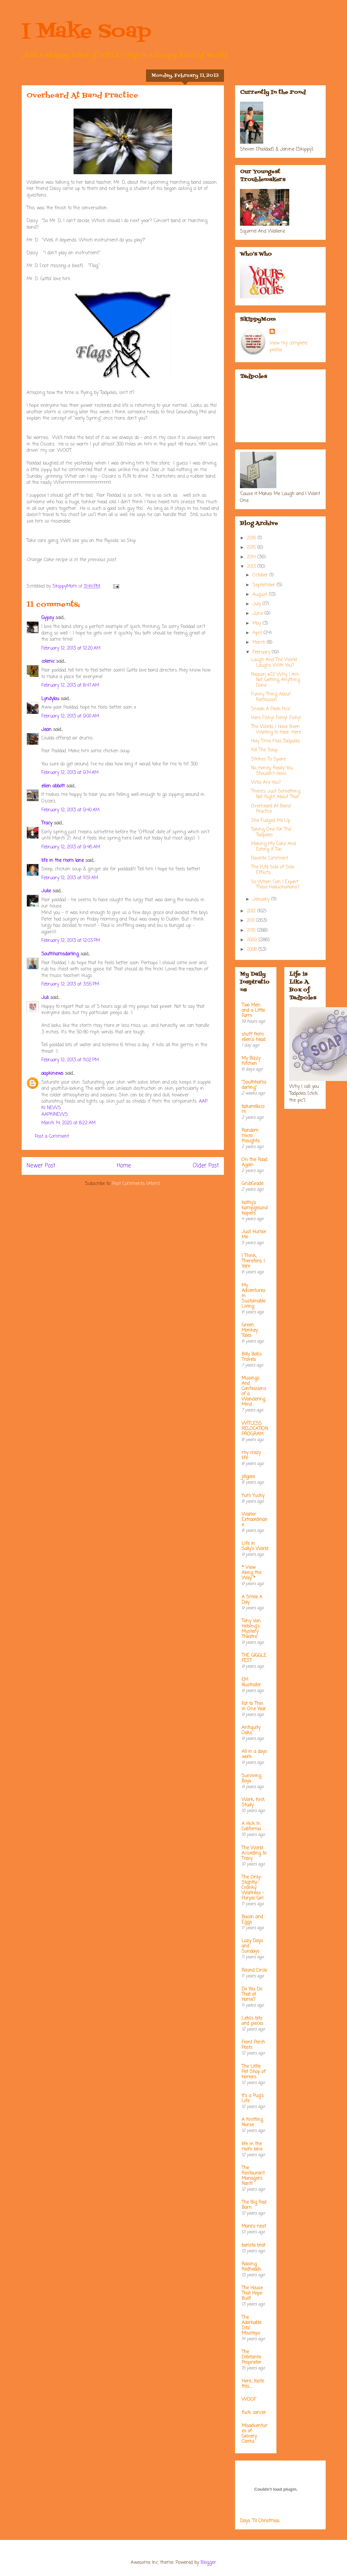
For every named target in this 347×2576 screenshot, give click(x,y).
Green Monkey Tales (250, 1330)
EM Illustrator (251, 1682)
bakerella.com (253, 1109)
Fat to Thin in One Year (254, 1706)
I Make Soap (86, 32)
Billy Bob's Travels (252, 1357)
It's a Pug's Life (253, 2098)
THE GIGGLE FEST (254, 1658)
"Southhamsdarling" (254, 1085)
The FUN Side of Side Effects (272, 870)
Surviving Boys (251, 1779)
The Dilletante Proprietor (251, 2357)
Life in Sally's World (255, 1546)
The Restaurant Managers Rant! (253, 2176)
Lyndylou (50, 699)
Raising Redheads (251, 2267)
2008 (252, 949)
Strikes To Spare (268, 759)
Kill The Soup (264, 750)
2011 (251, 920)
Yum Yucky (253, 1495)
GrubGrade (252, 1183)
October (261, 575)
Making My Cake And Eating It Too (273, 847)
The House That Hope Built (252, 2293)
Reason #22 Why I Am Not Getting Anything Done (275, 680)
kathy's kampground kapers (255, 1208)
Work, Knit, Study (253, 1803)
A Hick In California (251, 1826)
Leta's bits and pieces (252, 2021)
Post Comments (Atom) (136, 1183)
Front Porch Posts (253, 2045)
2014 (252, 557)
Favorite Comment (269, 858)
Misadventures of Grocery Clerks (254, 2433)
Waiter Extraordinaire (255, 1519)
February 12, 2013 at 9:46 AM (70, 847)
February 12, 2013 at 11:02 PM (70, 1060)
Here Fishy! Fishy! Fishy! (276, 718)
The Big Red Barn (254, 2205)
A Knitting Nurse (252, 2122)
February (262, 652)
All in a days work (254, 1754)
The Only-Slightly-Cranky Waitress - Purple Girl (253, 1888)
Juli (45, 997)
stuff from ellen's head (253, 1037)
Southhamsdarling (60, 954)
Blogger (208, 2562)
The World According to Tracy (254, 1853)
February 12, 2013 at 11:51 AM (69, 878)
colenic (47, 661)
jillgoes (248, 1476)
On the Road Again (254, 1162)
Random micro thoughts (251, 1136)
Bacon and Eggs (252, 1920)
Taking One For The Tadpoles (271, 832)
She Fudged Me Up (270, 820)
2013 (252, 566)
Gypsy (47, 617)
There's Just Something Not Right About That (275, 794)
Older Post (206, 1166)
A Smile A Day (252, 1600)
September (264, 585)
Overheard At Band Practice (271, 809)
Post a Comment (52, 1136)
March (259, 642)
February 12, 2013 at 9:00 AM (70, 716)
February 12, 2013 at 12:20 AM (70, 648)
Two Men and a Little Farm (253, 1010)
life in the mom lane (62, 860)
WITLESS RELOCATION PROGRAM (255, 1429)
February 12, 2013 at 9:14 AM (69, 772)
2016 (252, 538)
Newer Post (41, 1166)
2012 (252, 911)
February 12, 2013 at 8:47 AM (70, 685)
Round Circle (254, 1970)
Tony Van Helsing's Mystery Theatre (251, 1629)
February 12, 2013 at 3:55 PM (70, 984)
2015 (252, 547)
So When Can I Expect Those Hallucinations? (275, 885)
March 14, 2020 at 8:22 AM (68, 1123)
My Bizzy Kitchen (251, 1061)
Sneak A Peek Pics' (271, 709)
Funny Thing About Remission (271, 697)
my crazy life (251, 1455)
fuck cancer (254, 2412)
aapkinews (52, 1073)
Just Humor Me (254, 1235)
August (260, 594)
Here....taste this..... (253, 2384)
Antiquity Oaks (251, 1730)
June (258, 613)
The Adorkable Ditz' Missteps (251, 2325)
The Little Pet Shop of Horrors (254, 2072)
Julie (46, 891)
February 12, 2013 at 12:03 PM (70, 940)
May (257, 623)
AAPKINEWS (54, 1114)
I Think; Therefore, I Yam (253, 1261)
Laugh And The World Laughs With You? (274, 662)
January (261, 899)
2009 (253, 940)
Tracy (46, 823)
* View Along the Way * (251, 1573)
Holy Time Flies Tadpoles (275, 741)
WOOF (249, 2399)
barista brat (253, 2245)
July (257, 604)
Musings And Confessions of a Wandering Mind (254, 1391)
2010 (252, 930)
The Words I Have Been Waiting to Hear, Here (276, 729)
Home (124, 1166)
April (258, 633)
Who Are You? (266, 782)
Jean (46, 729)
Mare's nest (254, 2226)
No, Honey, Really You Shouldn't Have (272, 771)
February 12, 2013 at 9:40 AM (70, 810)
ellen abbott (53, 786)
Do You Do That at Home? (252, 1994)
